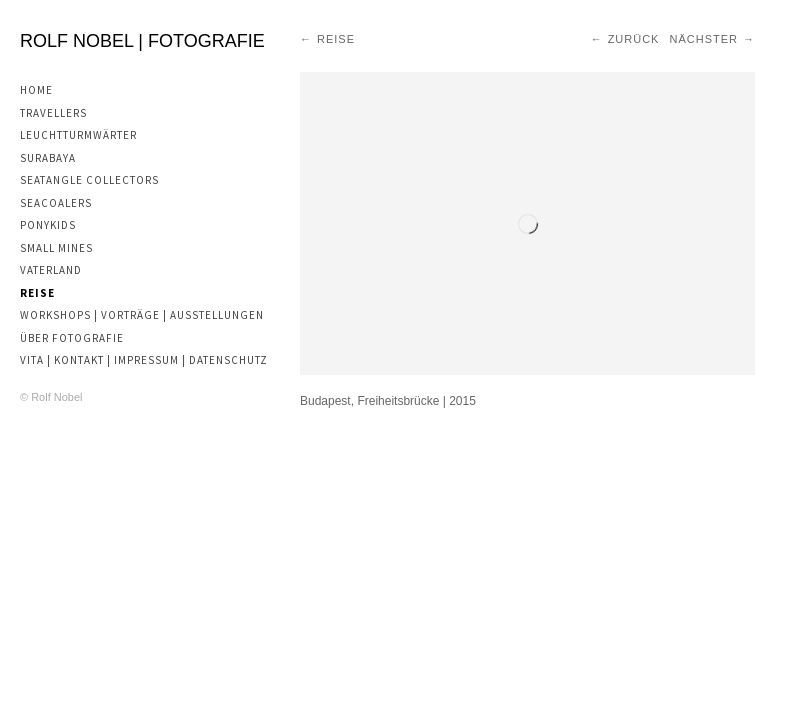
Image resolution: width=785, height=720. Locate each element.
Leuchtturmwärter (78, 135)
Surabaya (48, 158)
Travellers (53, 113)
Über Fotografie (72, 338)
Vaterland (51, 270)
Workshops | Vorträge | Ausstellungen (142, 315)
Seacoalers (56, 203)
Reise (37, 293)
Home (36, 90)
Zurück (634, 39)
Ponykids (48, 225)
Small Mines (56, 248)
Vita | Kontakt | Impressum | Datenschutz (144, 360)
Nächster (703, 39)
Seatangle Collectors (89, 180)
